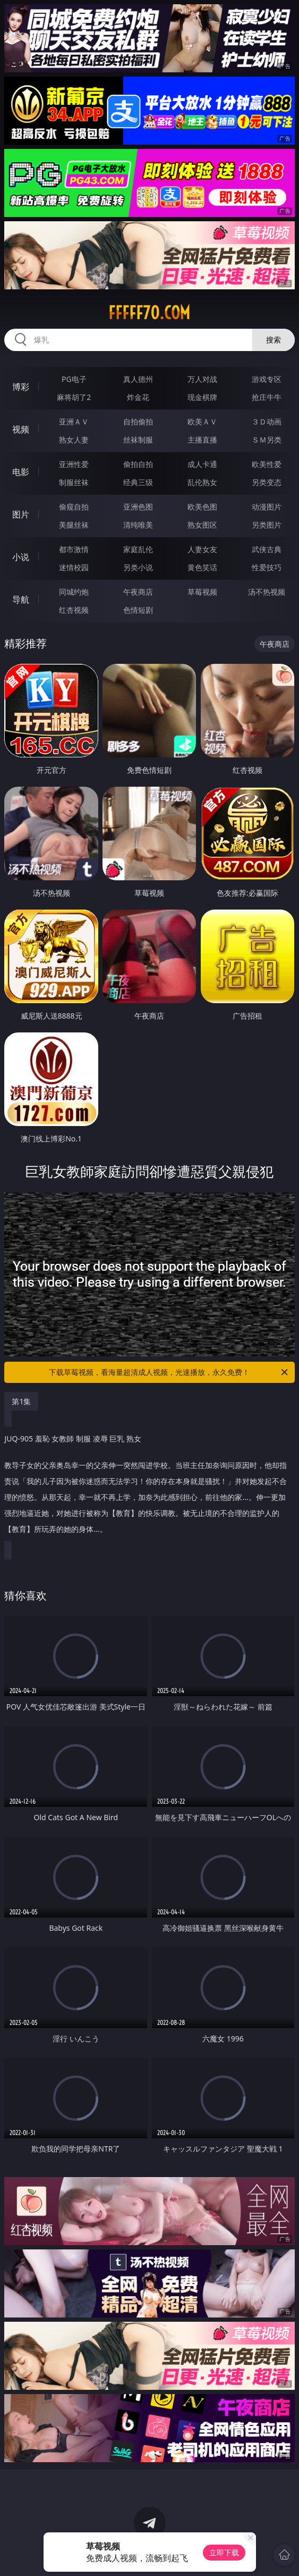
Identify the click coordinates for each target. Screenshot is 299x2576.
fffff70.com (149, 312)
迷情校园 (74, 567)
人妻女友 (202, 549)
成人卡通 (202, 464)
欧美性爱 (266, 464)
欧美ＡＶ (202, 421)
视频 (20, 429)
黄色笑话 (202, 567)
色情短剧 (138, 610)
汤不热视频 (266, 592)
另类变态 (266, 482)
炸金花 (138, 397)
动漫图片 (266, 507)
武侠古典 (266, 549)
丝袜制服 (138, 440)
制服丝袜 (74, 482)
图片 (20, 514)
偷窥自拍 (74, 507)
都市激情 (74, 549)
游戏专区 (266, 379)
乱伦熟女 (202, 482)
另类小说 (138, 567)
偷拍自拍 (138, 464)
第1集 (21, 1401)
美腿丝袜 (74, 525)
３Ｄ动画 (266, 421)
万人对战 (202, 379)
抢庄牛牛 (266, 397)
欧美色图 (202, 507)
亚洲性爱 (74, 464)
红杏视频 (74, 610)
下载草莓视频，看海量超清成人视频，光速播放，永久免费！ (169, 1372)
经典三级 (138, 482)
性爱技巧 (266, 567)
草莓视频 (202, 592)
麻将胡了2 (74, 397)
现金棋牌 (202, 397)
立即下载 (224, 2552)
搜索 (273, 340)
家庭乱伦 (138, 549)
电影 (20, 472)
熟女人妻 (74, 440)
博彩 (20, 387)
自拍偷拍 (138, 421)
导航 (20, 599)
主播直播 (202, 440)
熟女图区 (202, 525)
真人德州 (138, 379)
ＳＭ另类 (266, 440)
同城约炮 (74, 592)
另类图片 (266, 525)
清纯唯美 (138, 525)
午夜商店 (138, 592)
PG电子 (74, 379)
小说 (20, 557)
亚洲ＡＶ (74, 421)
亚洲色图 (138, 507)
